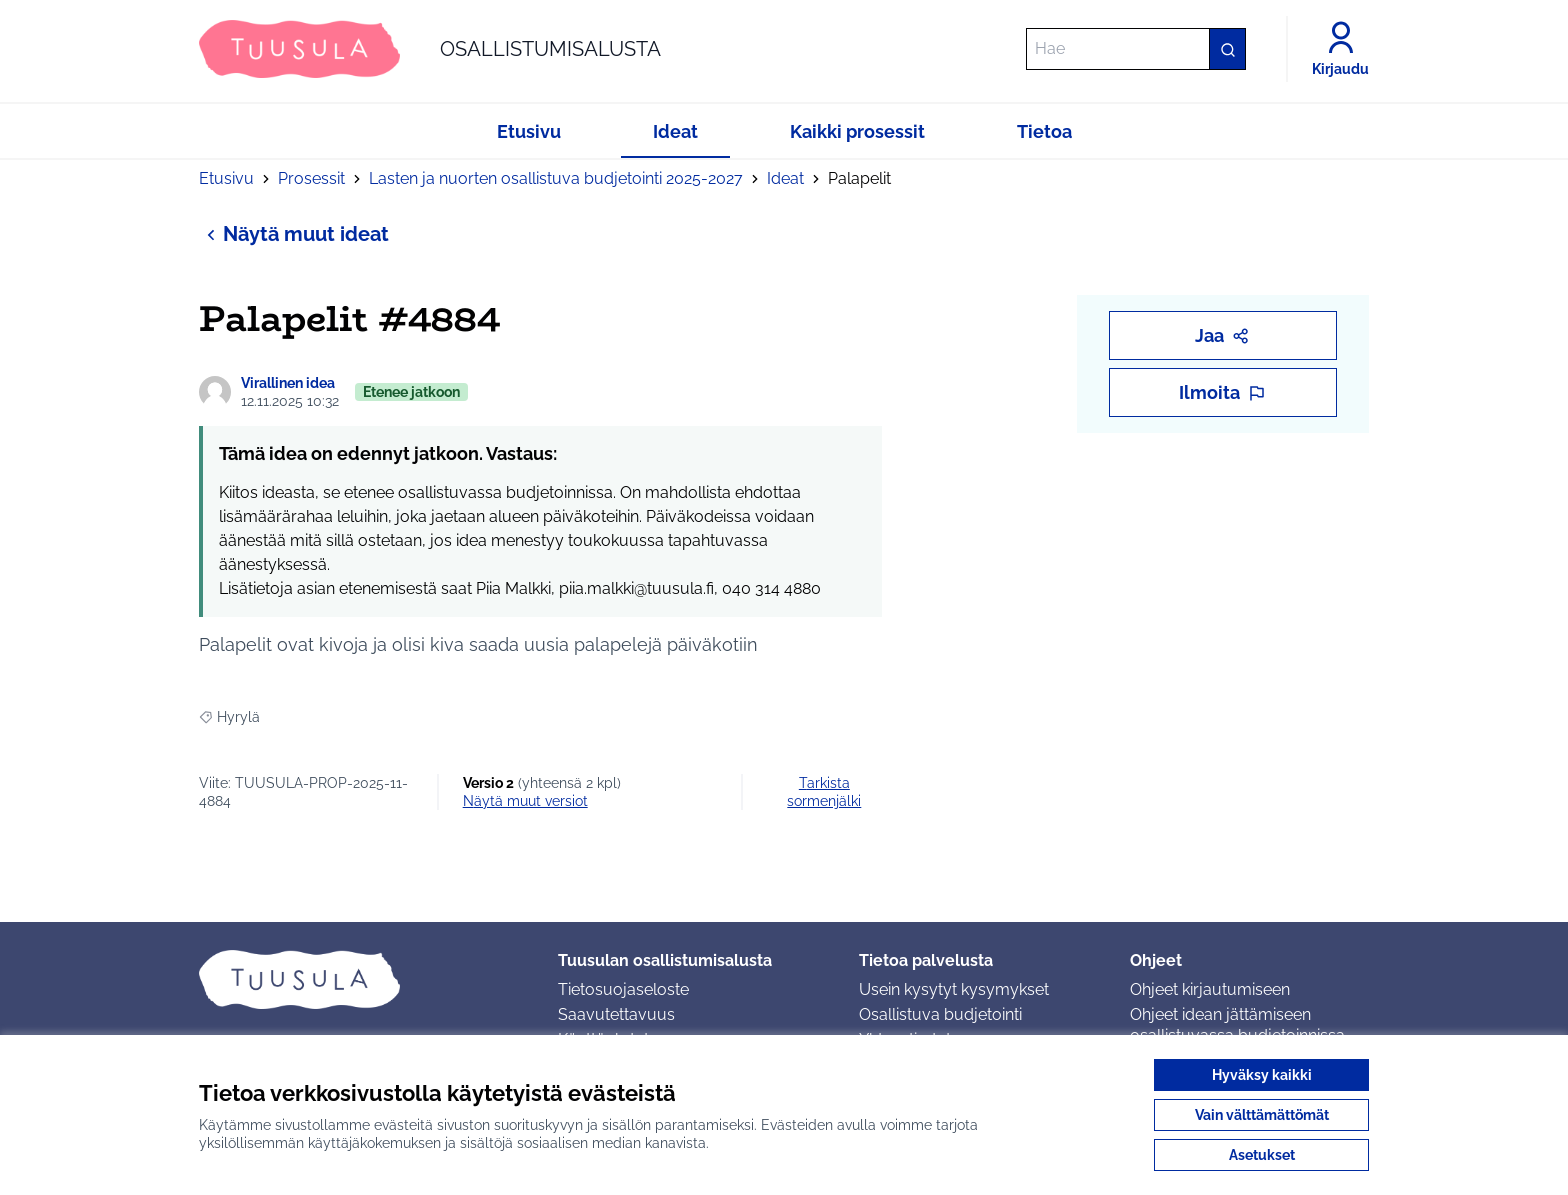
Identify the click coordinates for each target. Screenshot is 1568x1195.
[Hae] (1136, 49)
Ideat (785, 178)
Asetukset (1262, 1155)
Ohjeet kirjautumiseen (1210, 989)
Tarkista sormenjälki (824, 792)
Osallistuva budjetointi (940, 1014)
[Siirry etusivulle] (430, 49)
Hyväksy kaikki (1262, 1075)
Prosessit (311, 178)
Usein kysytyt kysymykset (954, 989)
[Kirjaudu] (1340, 49)
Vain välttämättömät (1262, 1115)
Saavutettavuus (616, 1014)
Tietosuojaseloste (623, 989)
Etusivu (226, 178)
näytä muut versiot (525, 801)
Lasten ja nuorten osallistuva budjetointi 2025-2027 (556, 178)
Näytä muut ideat (294, 233)
